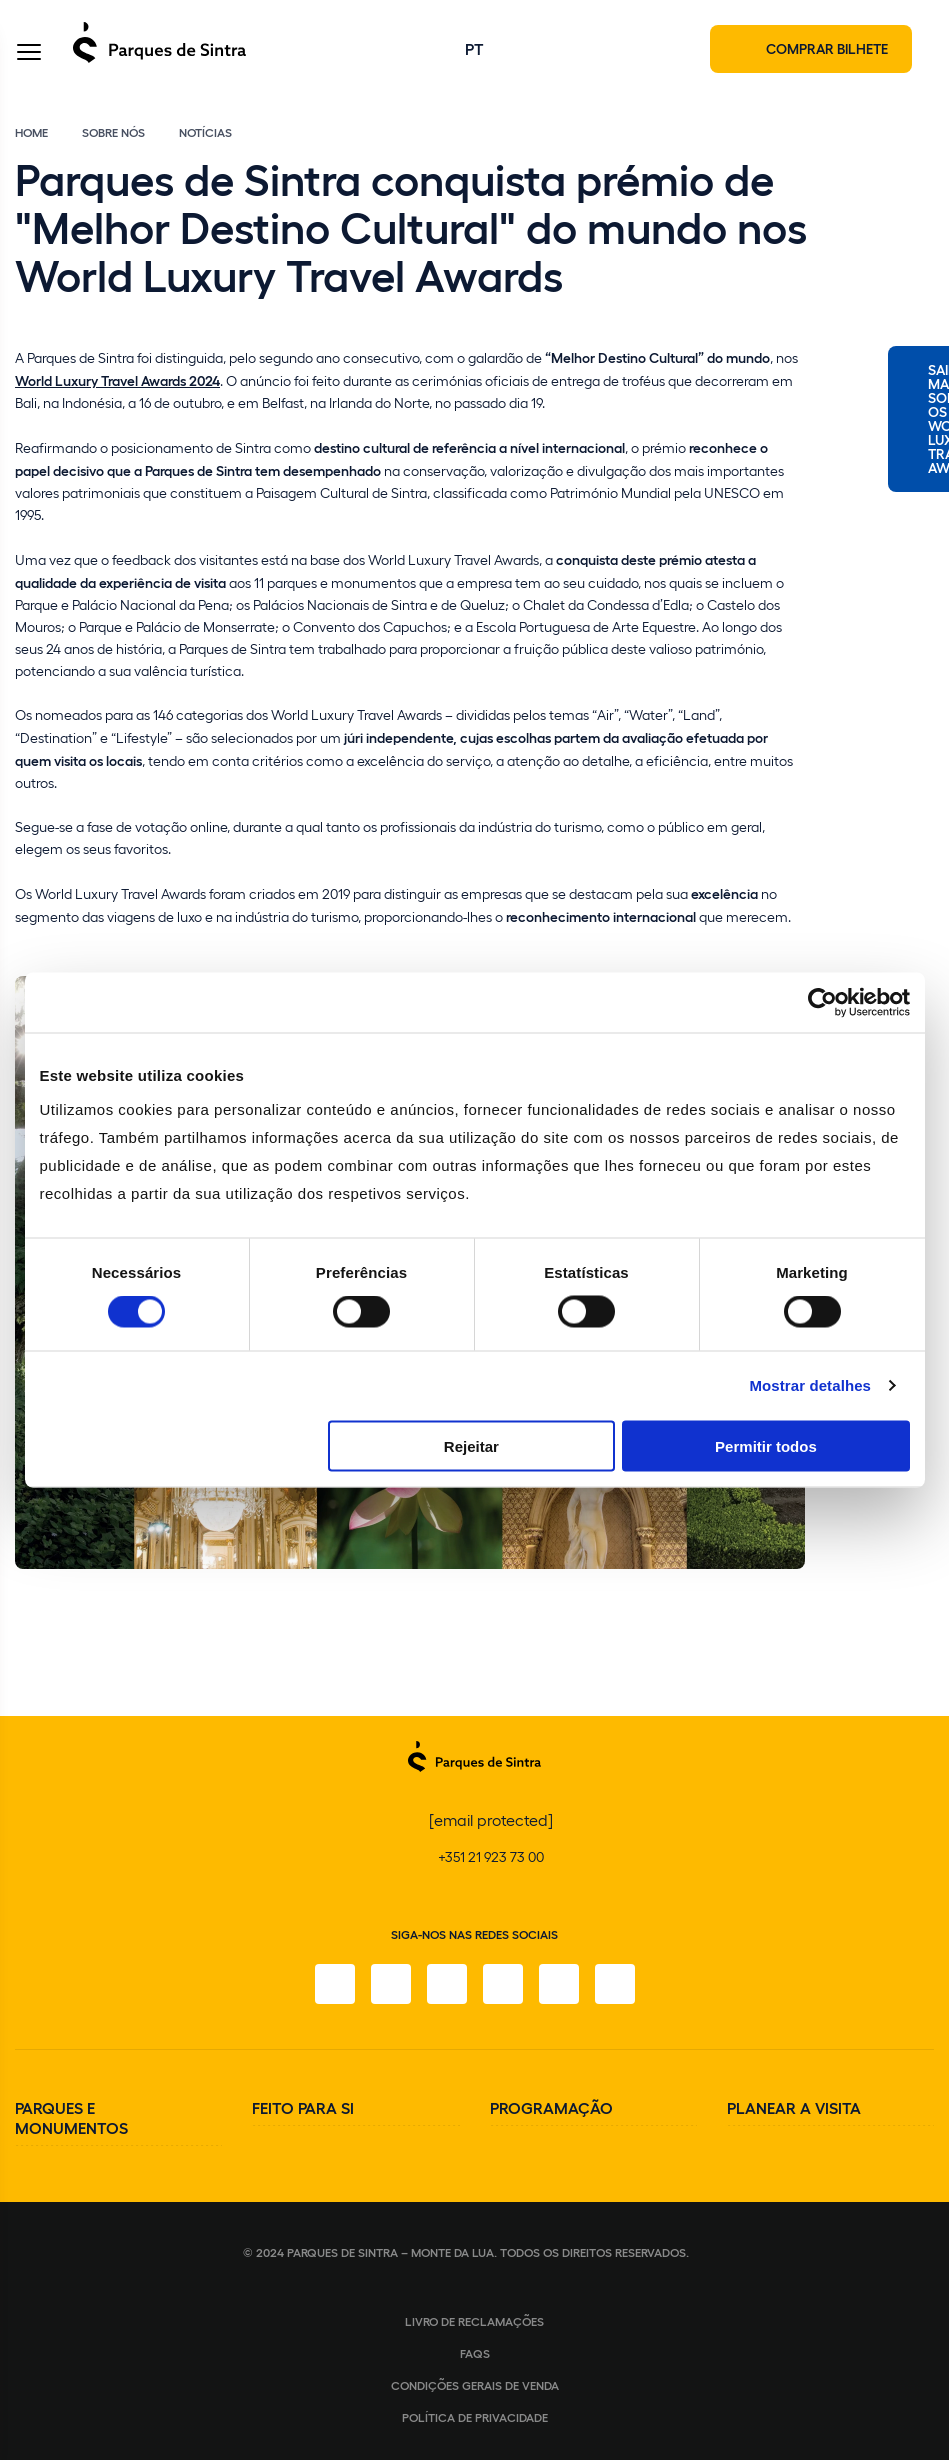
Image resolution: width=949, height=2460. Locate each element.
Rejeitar (471, 1445)
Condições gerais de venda (475, 2385)
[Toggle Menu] (29, 53)
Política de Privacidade (475, 2417)
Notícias (205, 132)
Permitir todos (766, 1445)
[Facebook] (335, 1984)
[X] (447, 1984)
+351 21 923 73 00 (491, 1856)
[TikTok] (503, 1984)
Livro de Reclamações (474, 2321)
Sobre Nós (113, 132)
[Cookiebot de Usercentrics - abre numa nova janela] (822, 1003)
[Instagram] (391, 1984)
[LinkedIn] (615, 1984)
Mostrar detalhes (810, 1385)
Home (31, 132)
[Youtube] (559, 1984)
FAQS (475, 2353)
